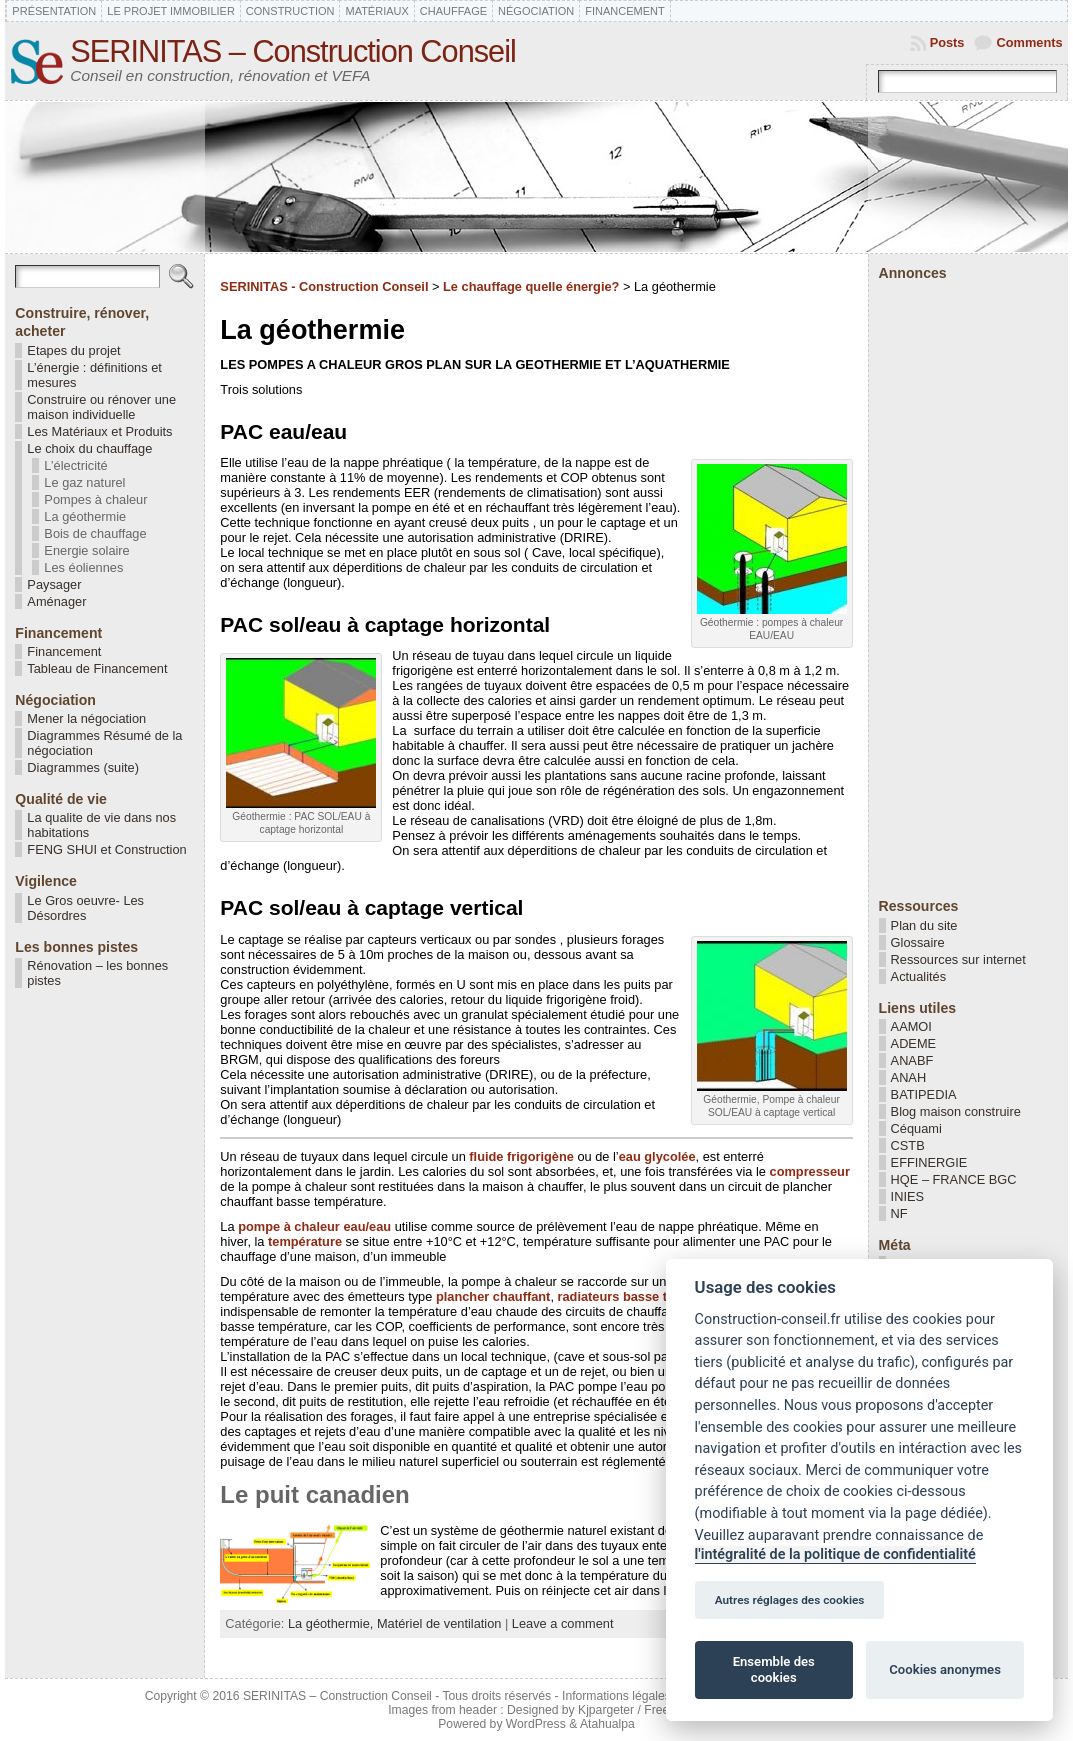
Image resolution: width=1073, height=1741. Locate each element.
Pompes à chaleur (95, 499)
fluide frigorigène (521, 1156)
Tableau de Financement (97, 668)
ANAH (909, 1077)
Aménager (56, 601)
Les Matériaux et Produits (99, 431)
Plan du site (924, 925)
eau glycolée (657, 1156)
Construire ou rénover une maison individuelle (101, 407)
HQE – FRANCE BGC (954, 1179)
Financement (64, 651)
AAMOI (911, 1026)
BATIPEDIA (924, 1094)
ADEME (914, 1043)
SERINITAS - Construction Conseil (324, 286)
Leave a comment (563, 1623)
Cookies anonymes (945, 1669)
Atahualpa (607, 1724)
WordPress (536, 1724)
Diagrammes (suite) (83, 767)
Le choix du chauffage (89, 448)
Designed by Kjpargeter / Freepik (596, 1710)
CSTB (908, 1145)
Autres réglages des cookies (790, 1600)
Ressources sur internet (958, 959)
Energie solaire (86, 550)
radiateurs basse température (647, 1296)
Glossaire (918, 942)
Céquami (916, 1128)
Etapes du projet (73, 350)
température (305, 1241)
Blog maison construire (956, 1111)
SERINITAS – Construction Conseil (292, 51)
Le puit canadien (314, 1494)
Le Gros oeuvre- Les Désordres (85, 908)
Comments (1029, 42)
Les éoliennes (83, 567)
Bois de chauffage (95, 533)
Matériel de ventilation (439, 1623)
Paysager (54, 584)
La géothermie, (332, 1623)
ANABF (912, 1060)
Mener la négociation (86, 718)
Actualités (918, 976)
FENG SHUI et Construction (106, 849)
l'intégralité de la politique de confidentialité (835, 1554)
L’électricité (75, 465)
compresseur (810, 1171)
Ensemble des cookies (774, 1669)
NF (899, 1213)
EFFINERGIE (929, 1162)
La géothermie (85, 516)
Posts (947, 42)
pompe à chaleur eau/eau (314, 1226)
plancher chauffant (493, 1296)
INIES (907, 1196)
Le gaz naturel (84, 482)
